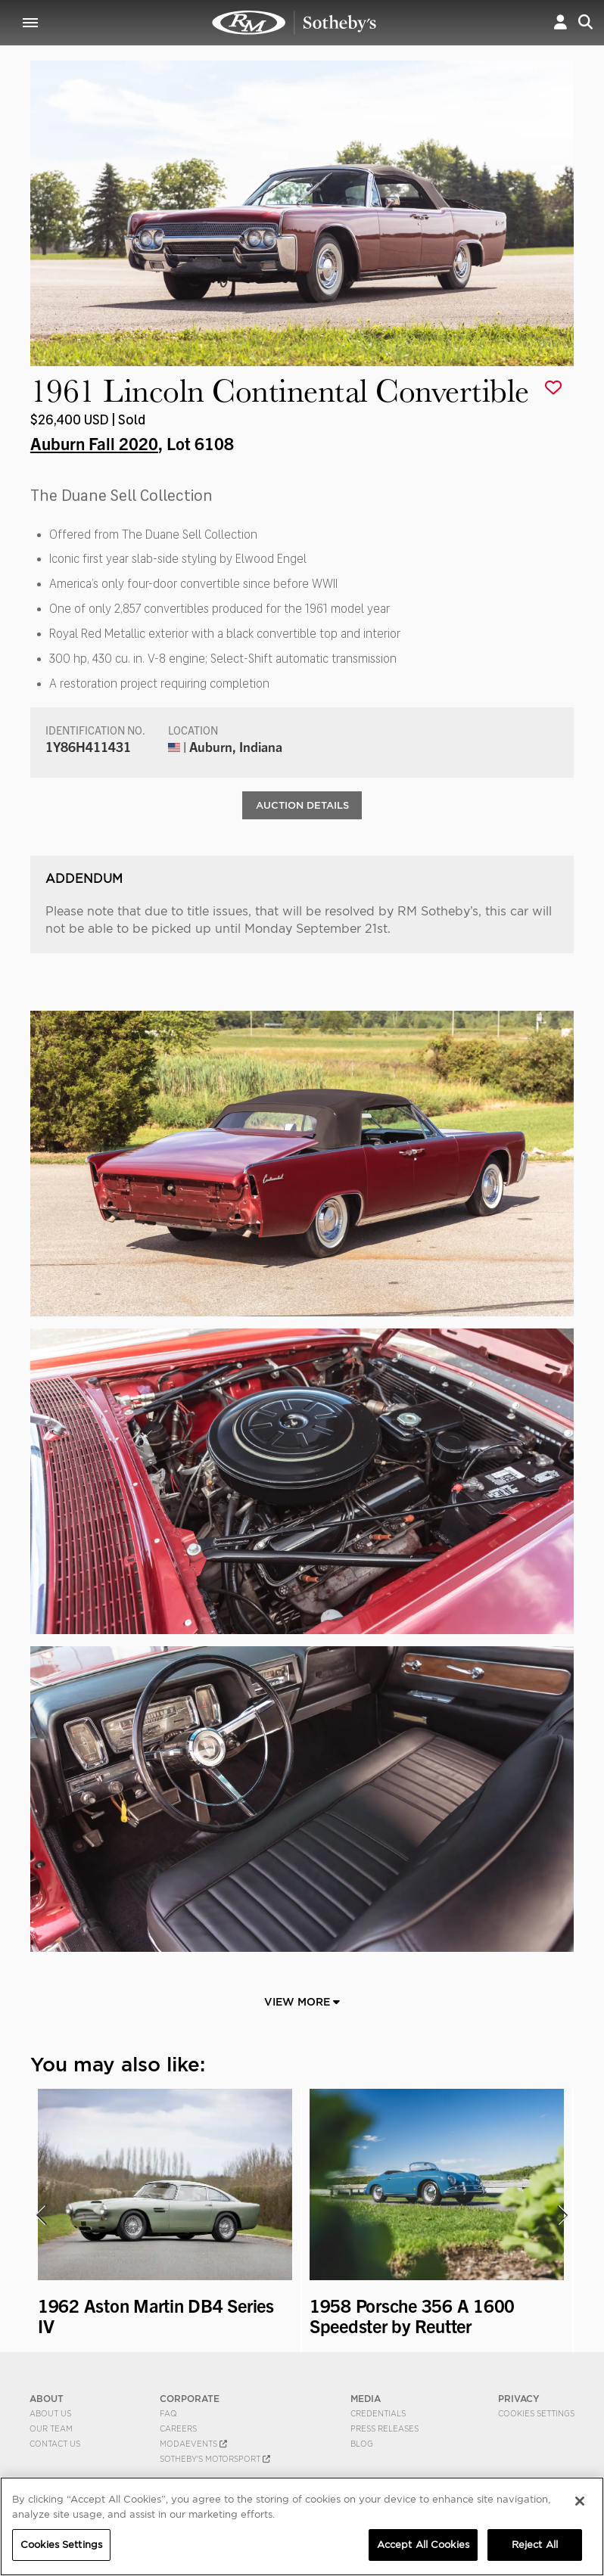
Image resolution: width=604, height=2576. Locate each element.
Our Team (51, 2430)
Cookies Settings (536, 2414)
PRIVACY (519, 2400)
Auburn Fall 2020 (94, 442)
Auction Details (302, 806)
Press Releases (384, 2430)
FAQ (168, 2414)
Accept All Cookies (423, 2544)
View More (302, 2003)
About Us (50, 2414)
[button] (560, 22)
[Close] (579, 2501)
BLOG (361, 2445)
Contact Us (55, 2445)
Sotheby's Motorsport (215, 2460)
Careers (178, 2430)
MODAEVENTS (193, 2445)
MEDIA (365, 2400)
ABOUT (47, 2400)
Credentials (378, 2414)
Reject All (535, 2544)
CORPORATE (189, 2400)
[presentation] (40, 2216)
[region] (302, 2526)
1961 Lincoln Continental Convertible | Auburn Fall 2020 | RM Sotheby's (294, 22)
